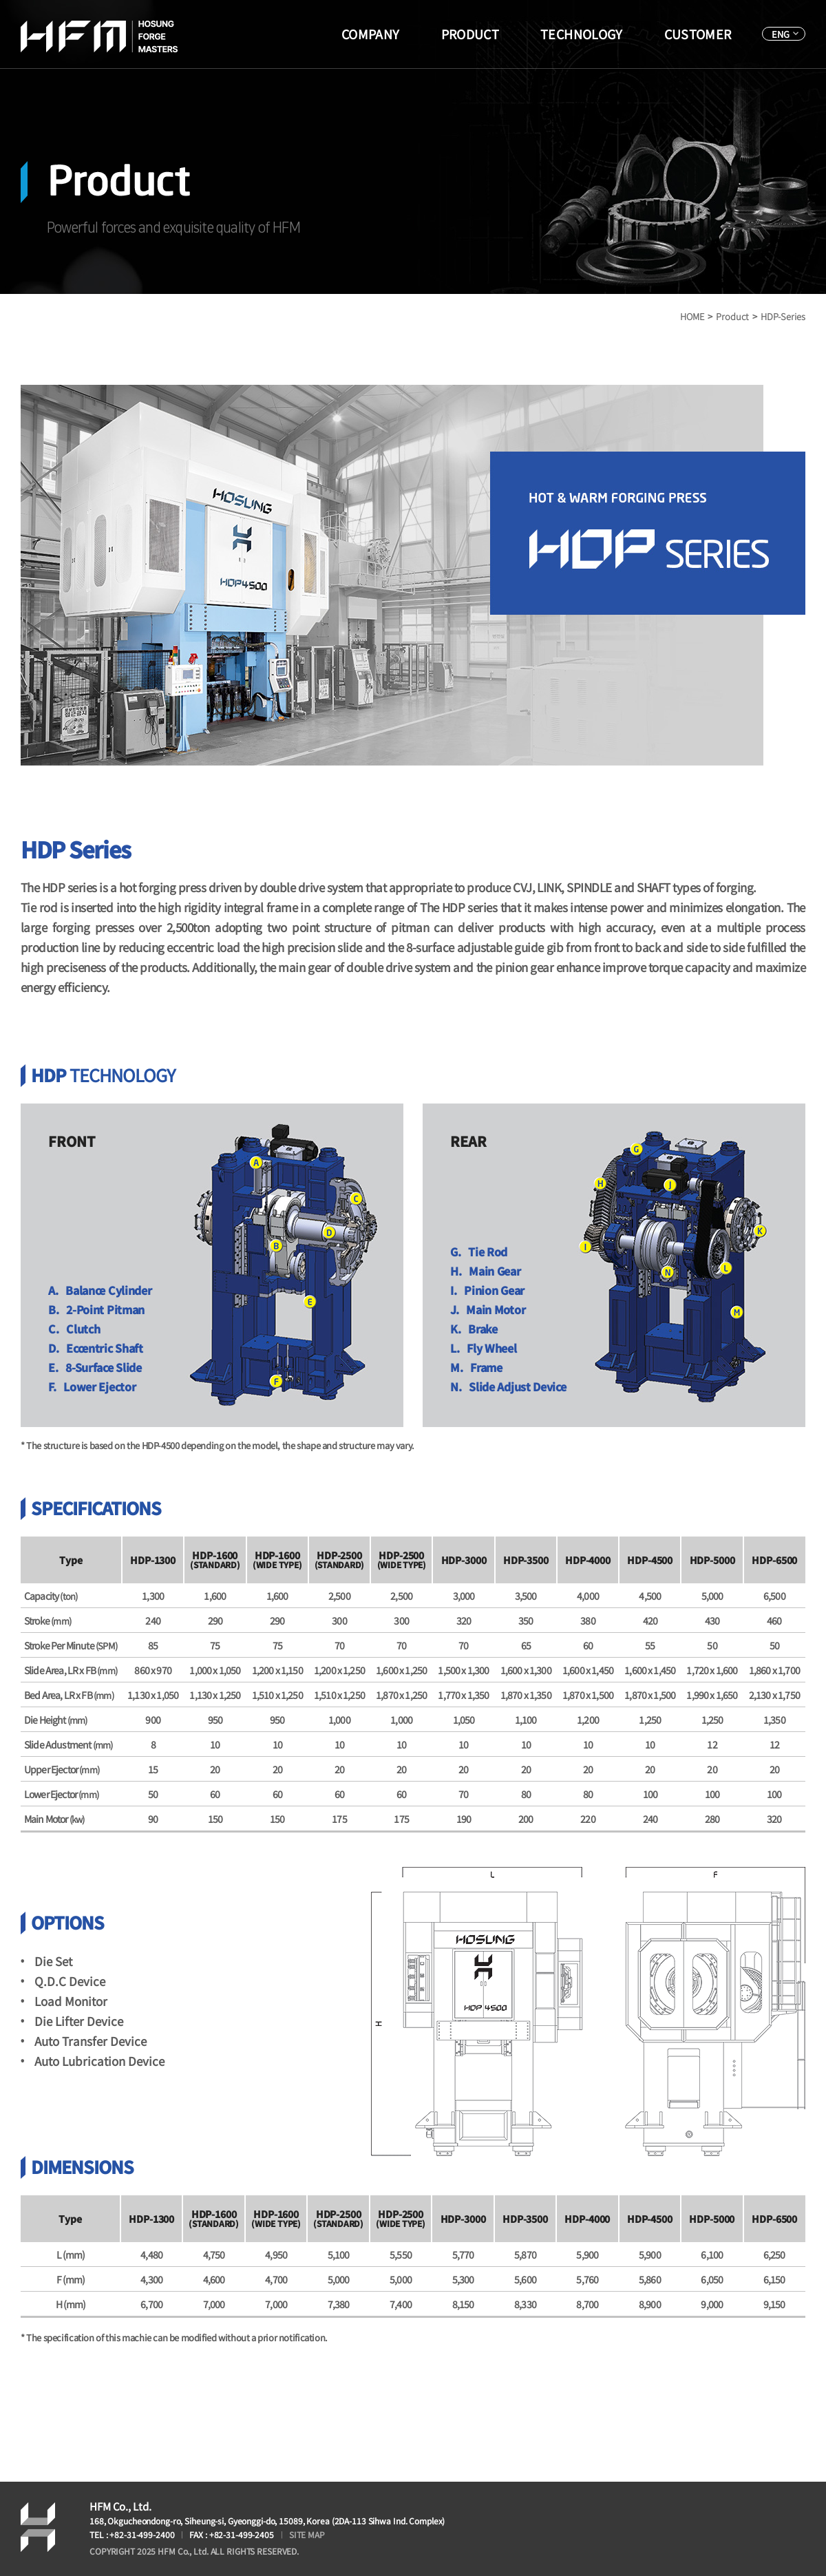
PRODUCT (470, 34)
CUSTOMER (698, 34)
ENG (781, 34)
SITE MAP (307, 2534)
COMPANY (370, 34)
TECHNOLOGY (581, 34)
